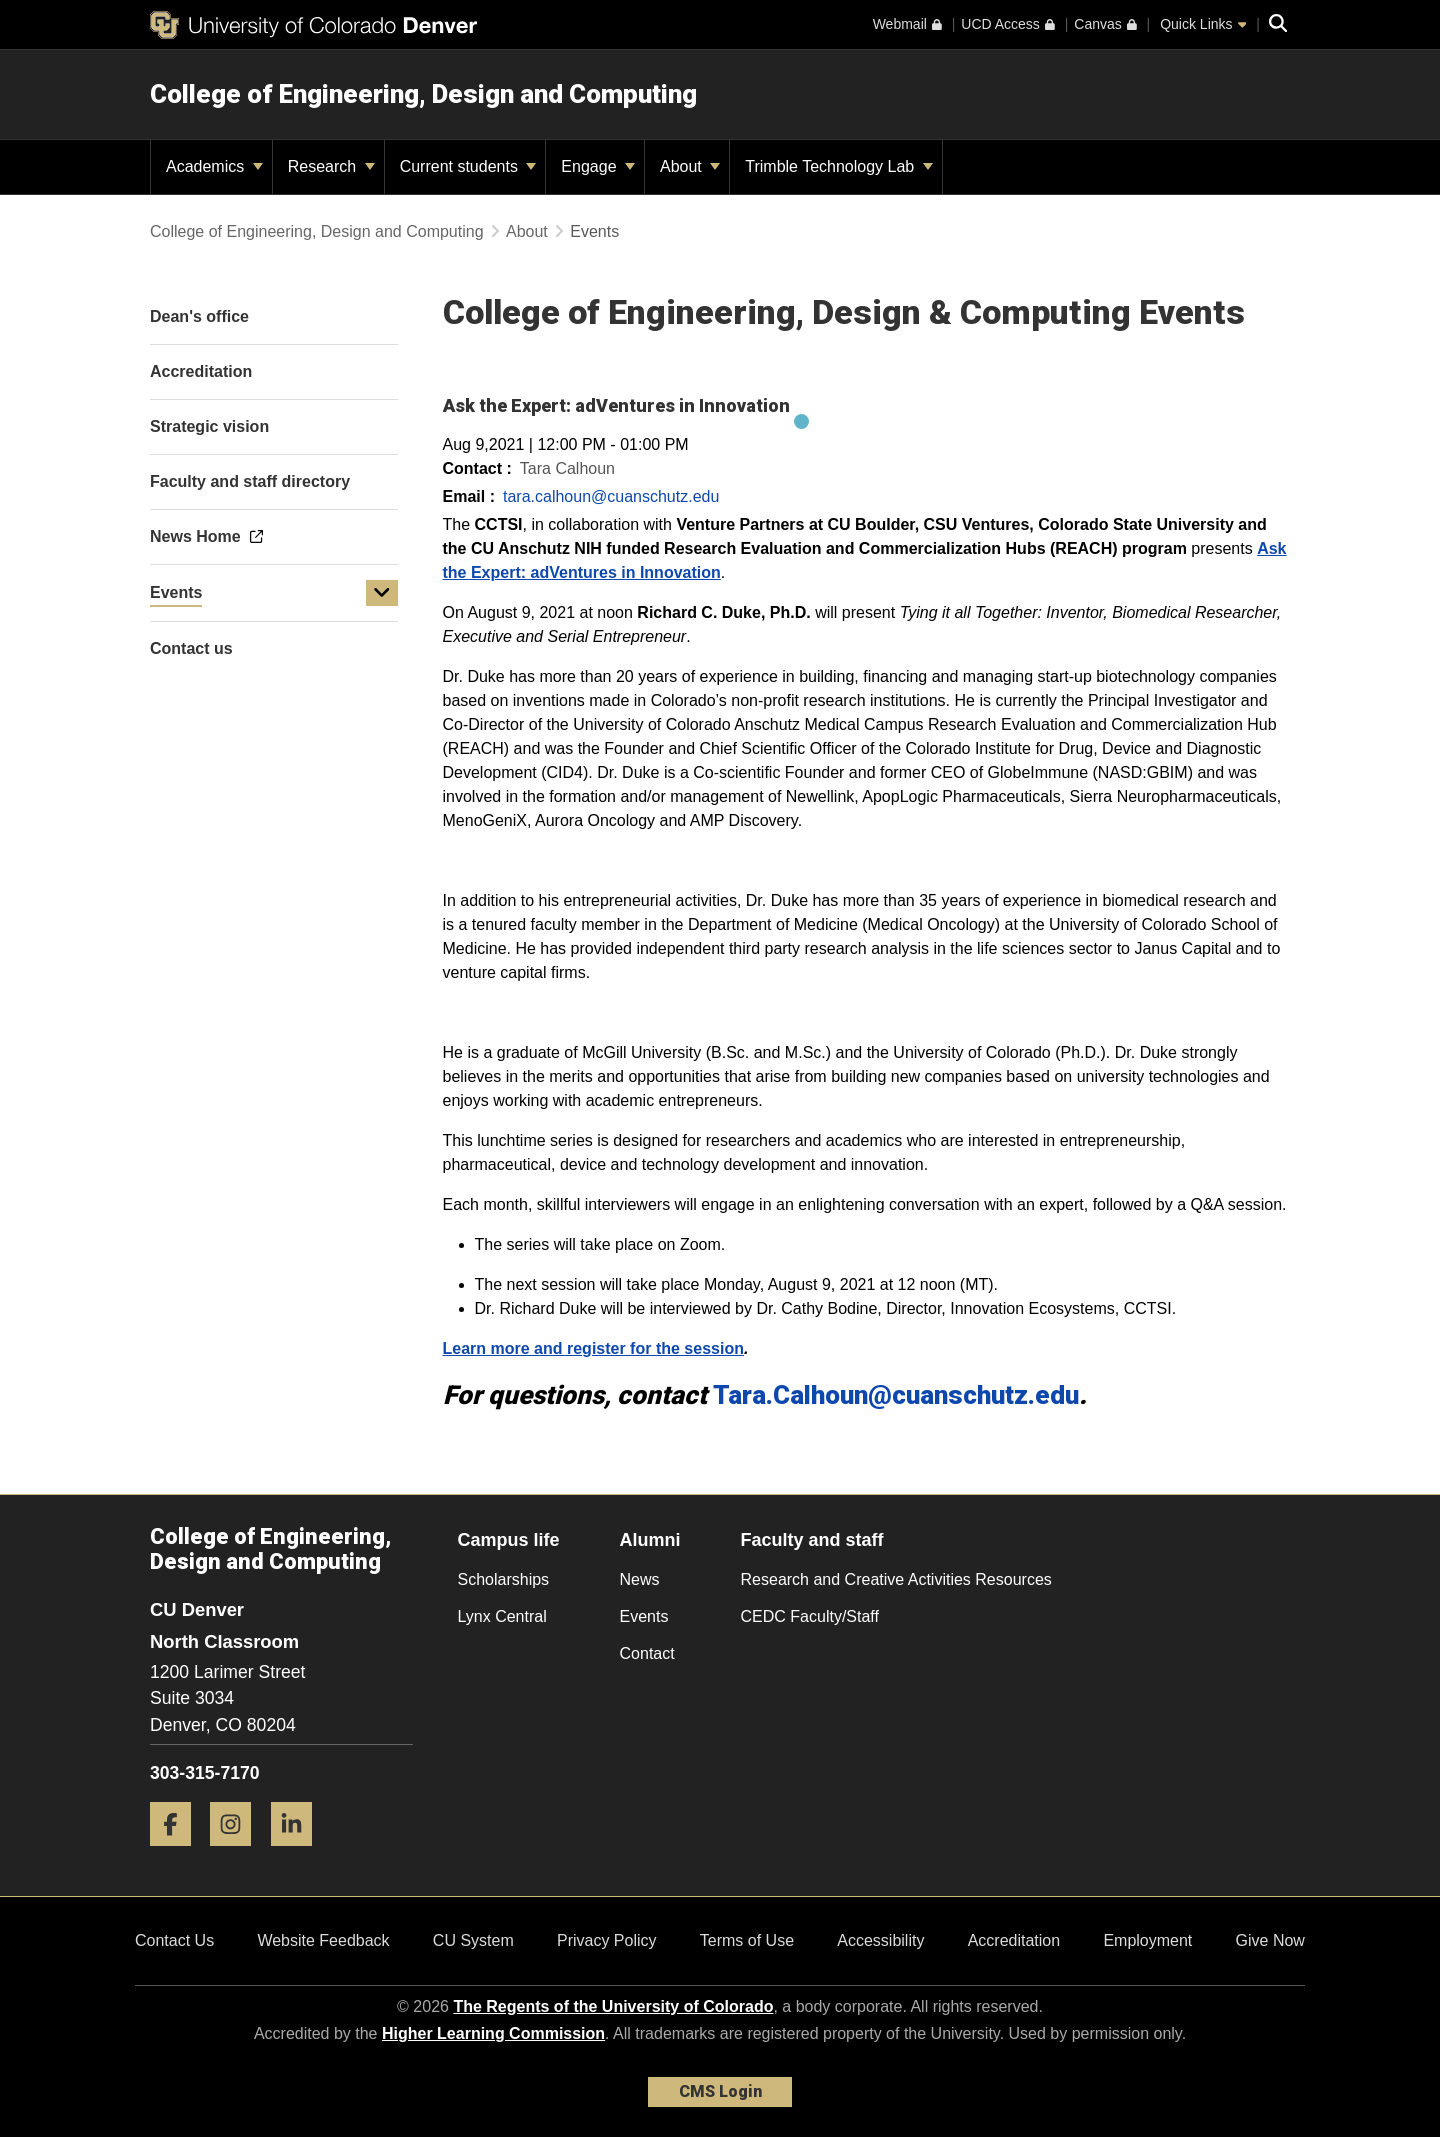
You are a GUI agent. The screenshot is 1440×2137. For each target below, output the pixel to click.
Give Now (1270, 1940)
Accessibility (880, 1940)
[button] (382, 593)
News (640, 1579)
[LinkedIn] (299, 1853)
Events (176, 592)
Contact (647, 1653)
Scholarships (504, 1579)
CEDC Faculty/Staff (810, 1616)
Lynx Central (502, 1616)
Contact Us (174, 1940)
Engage (598, 166)
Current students (468, 166)
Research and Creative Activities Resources (896, 1579)
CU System (473, 1940)
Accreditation (1014, 1940)
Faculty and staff (812, 1540)
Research (331, 166)
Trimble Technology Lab (838, 166)
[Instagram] (238, 1853)
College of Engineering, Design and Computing (423, 94)
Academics (214, 166)
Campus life (509, 1540)
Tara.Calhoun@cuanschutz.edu (896, 1395)
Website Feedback (323, 1940)
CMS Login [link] (720, 2091)
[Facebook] (178, 1853)
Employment (1147, 1940)
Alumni (650, 1540)
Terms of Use (747, 1940)
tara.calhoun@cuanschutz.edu (611, 496)
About (690, 166)
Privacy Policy (607, 1940)
